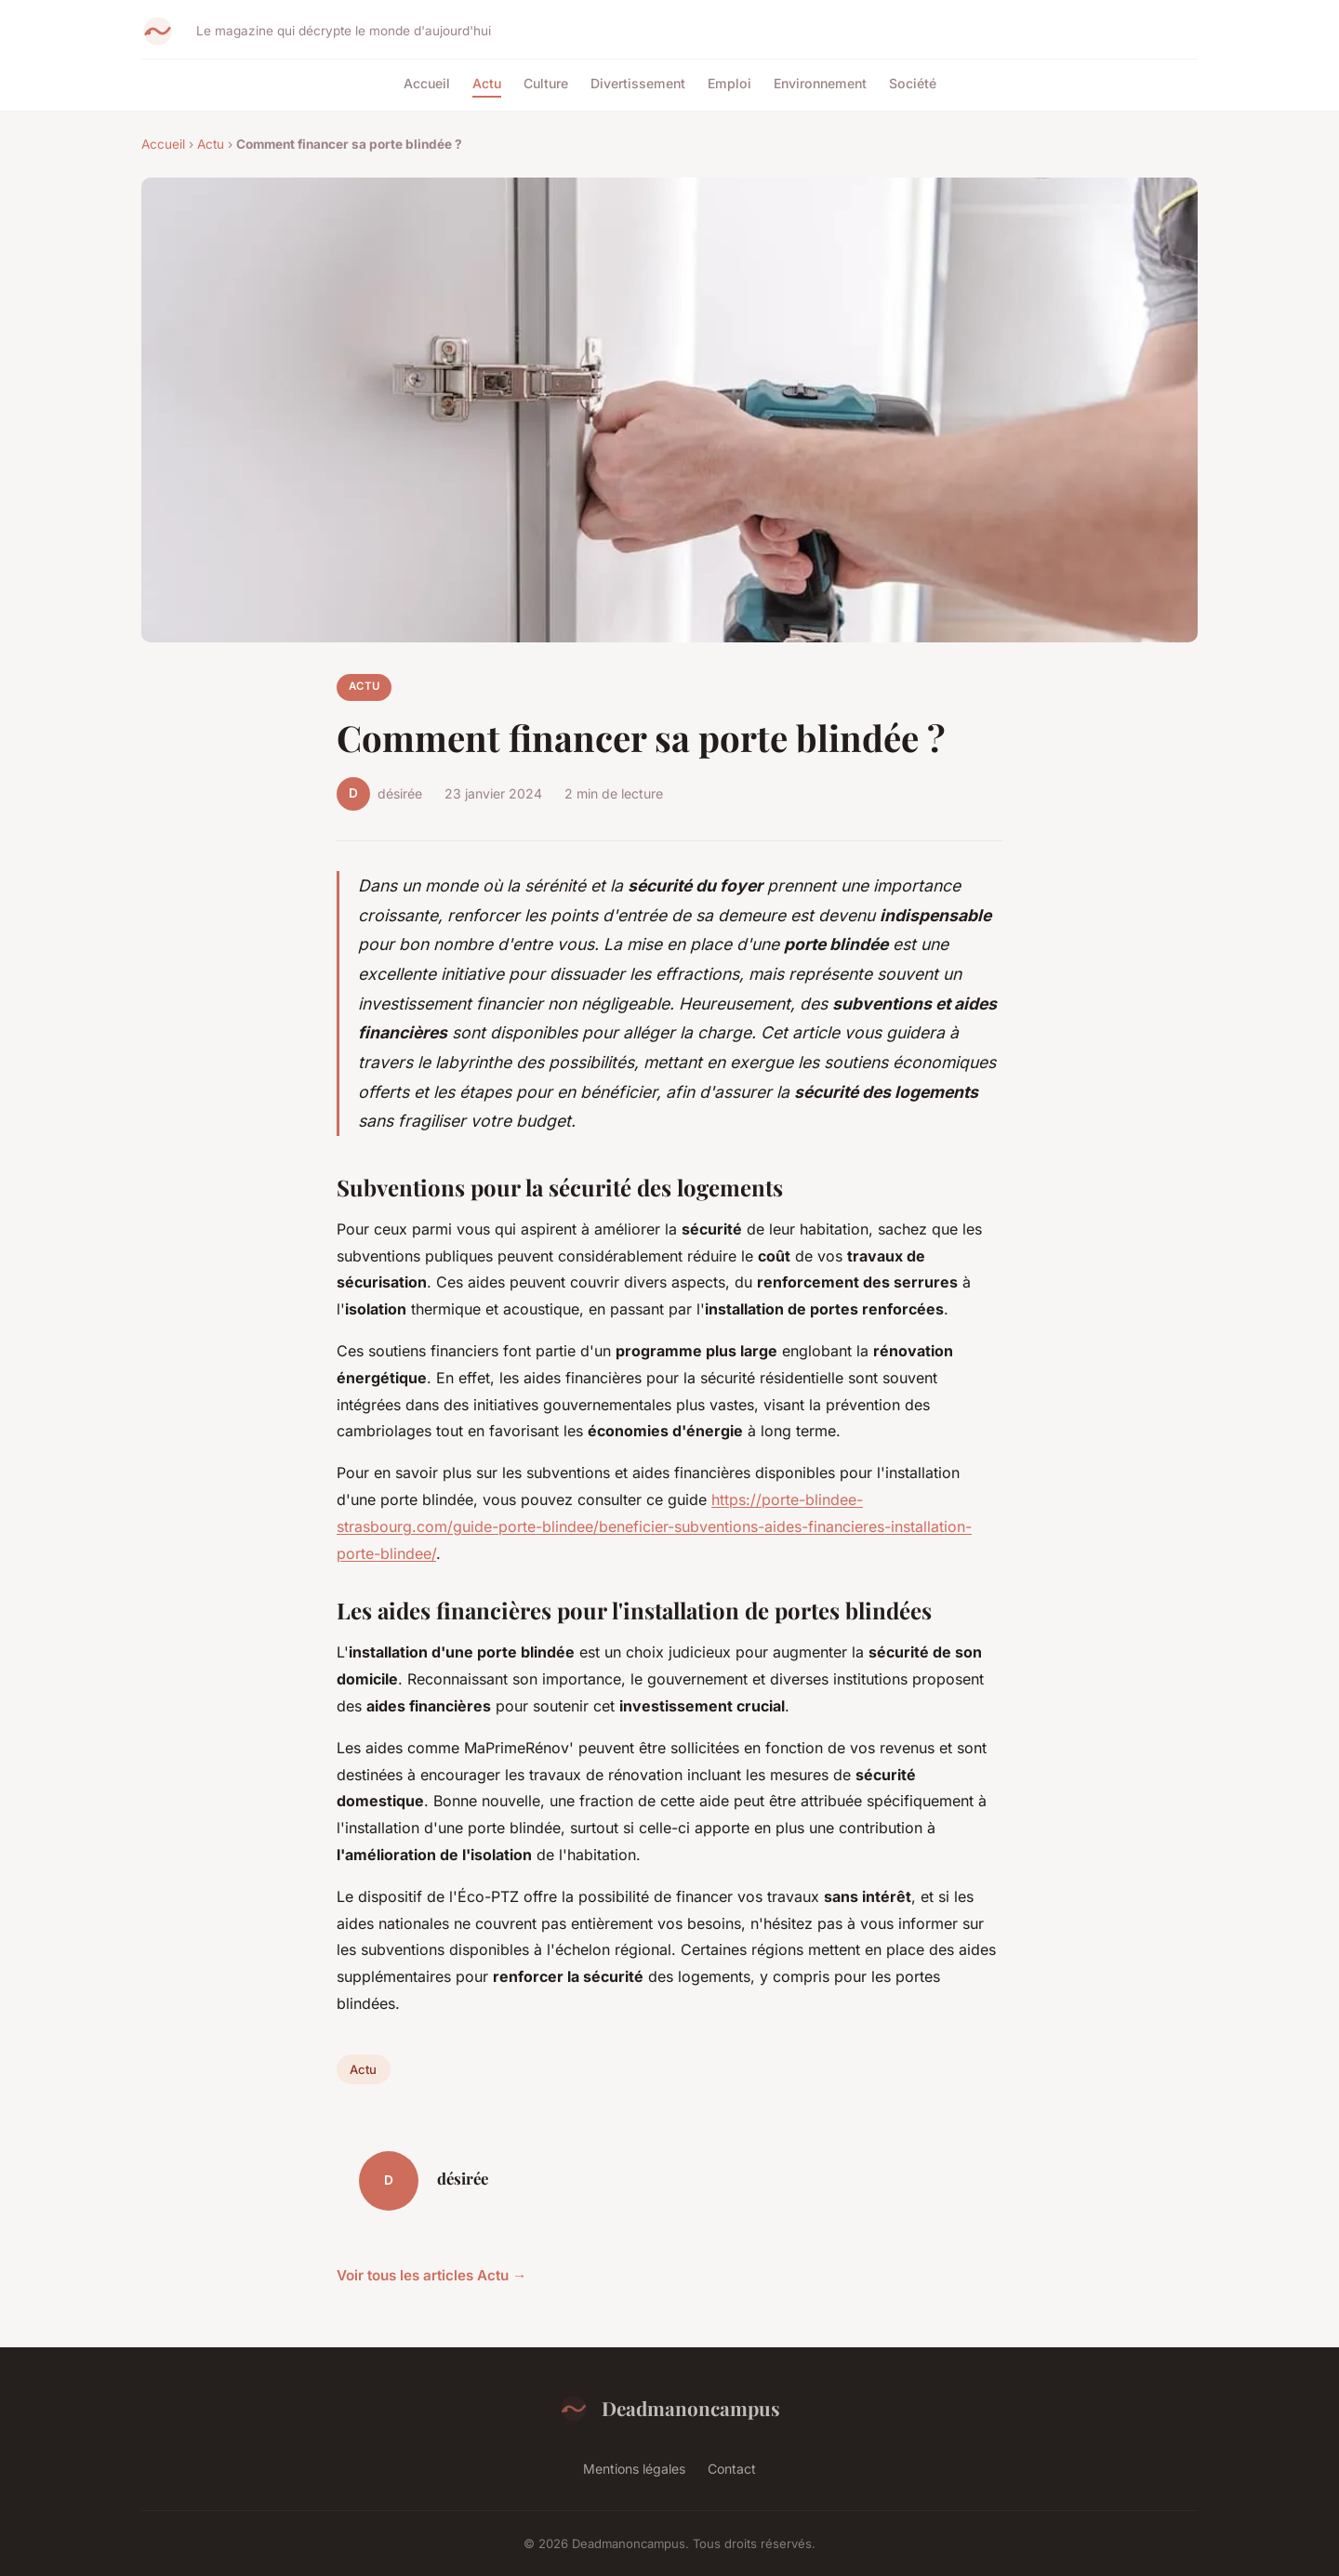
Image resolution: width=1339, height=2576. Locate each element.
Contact (732, 2469)
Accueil (427, 83)
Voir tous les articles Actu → (431, 2275)
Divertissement (637, 83)
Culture (546, 83)
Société (912, 83)
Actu (486, 83)
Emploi (729, 83)
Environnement (820, 83)
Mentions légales (634, 2469)
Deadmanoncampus (669, 2409)
